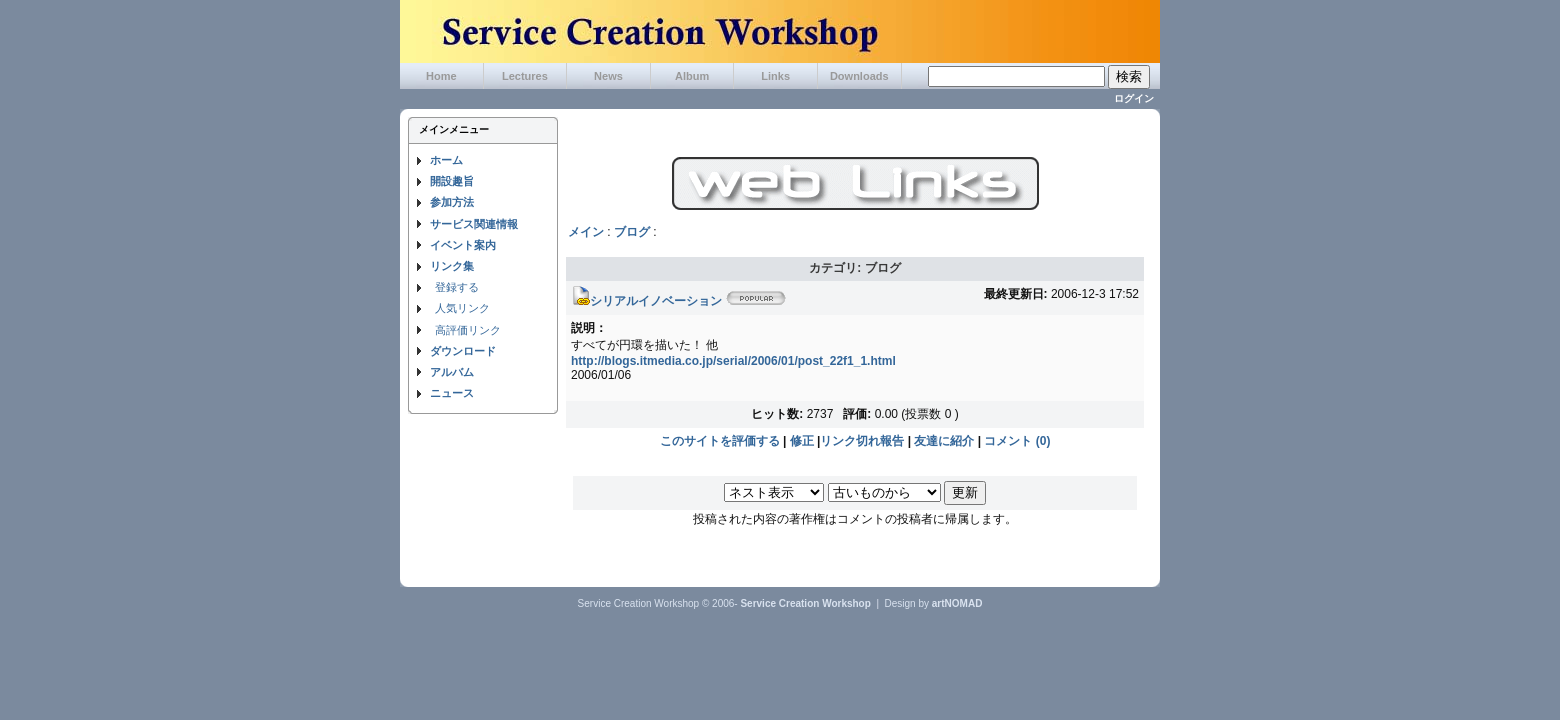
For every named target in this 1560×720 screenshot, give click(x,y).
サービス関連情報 (474, 224)
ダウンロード (463, 351)
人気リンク (462, 308)
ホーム (446, 160)
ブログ (632, 232)
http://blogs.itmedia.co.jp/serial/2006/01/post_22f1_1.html (733, 361)
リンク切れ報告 (862, 441)
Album (692, 76)
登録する (457, 287)
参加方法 (452, 202)
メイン (586, 232)
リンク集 (452, 266)
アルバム (452, 372)
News (608, 76)
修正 (802, 441)
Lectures (525, 76)
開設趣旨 (452, 181)
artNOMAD (957, 603)
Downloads (859, 76)
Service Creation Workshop (805, 603)
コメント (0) (1017, 441)
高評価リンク (468, 330)
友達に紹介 (944, 441)
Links (775, 76)
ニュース (452, 393)
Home (441, 76)
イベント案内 (463, 245)
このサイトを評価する (720, 441)
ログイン (1134, 98)
